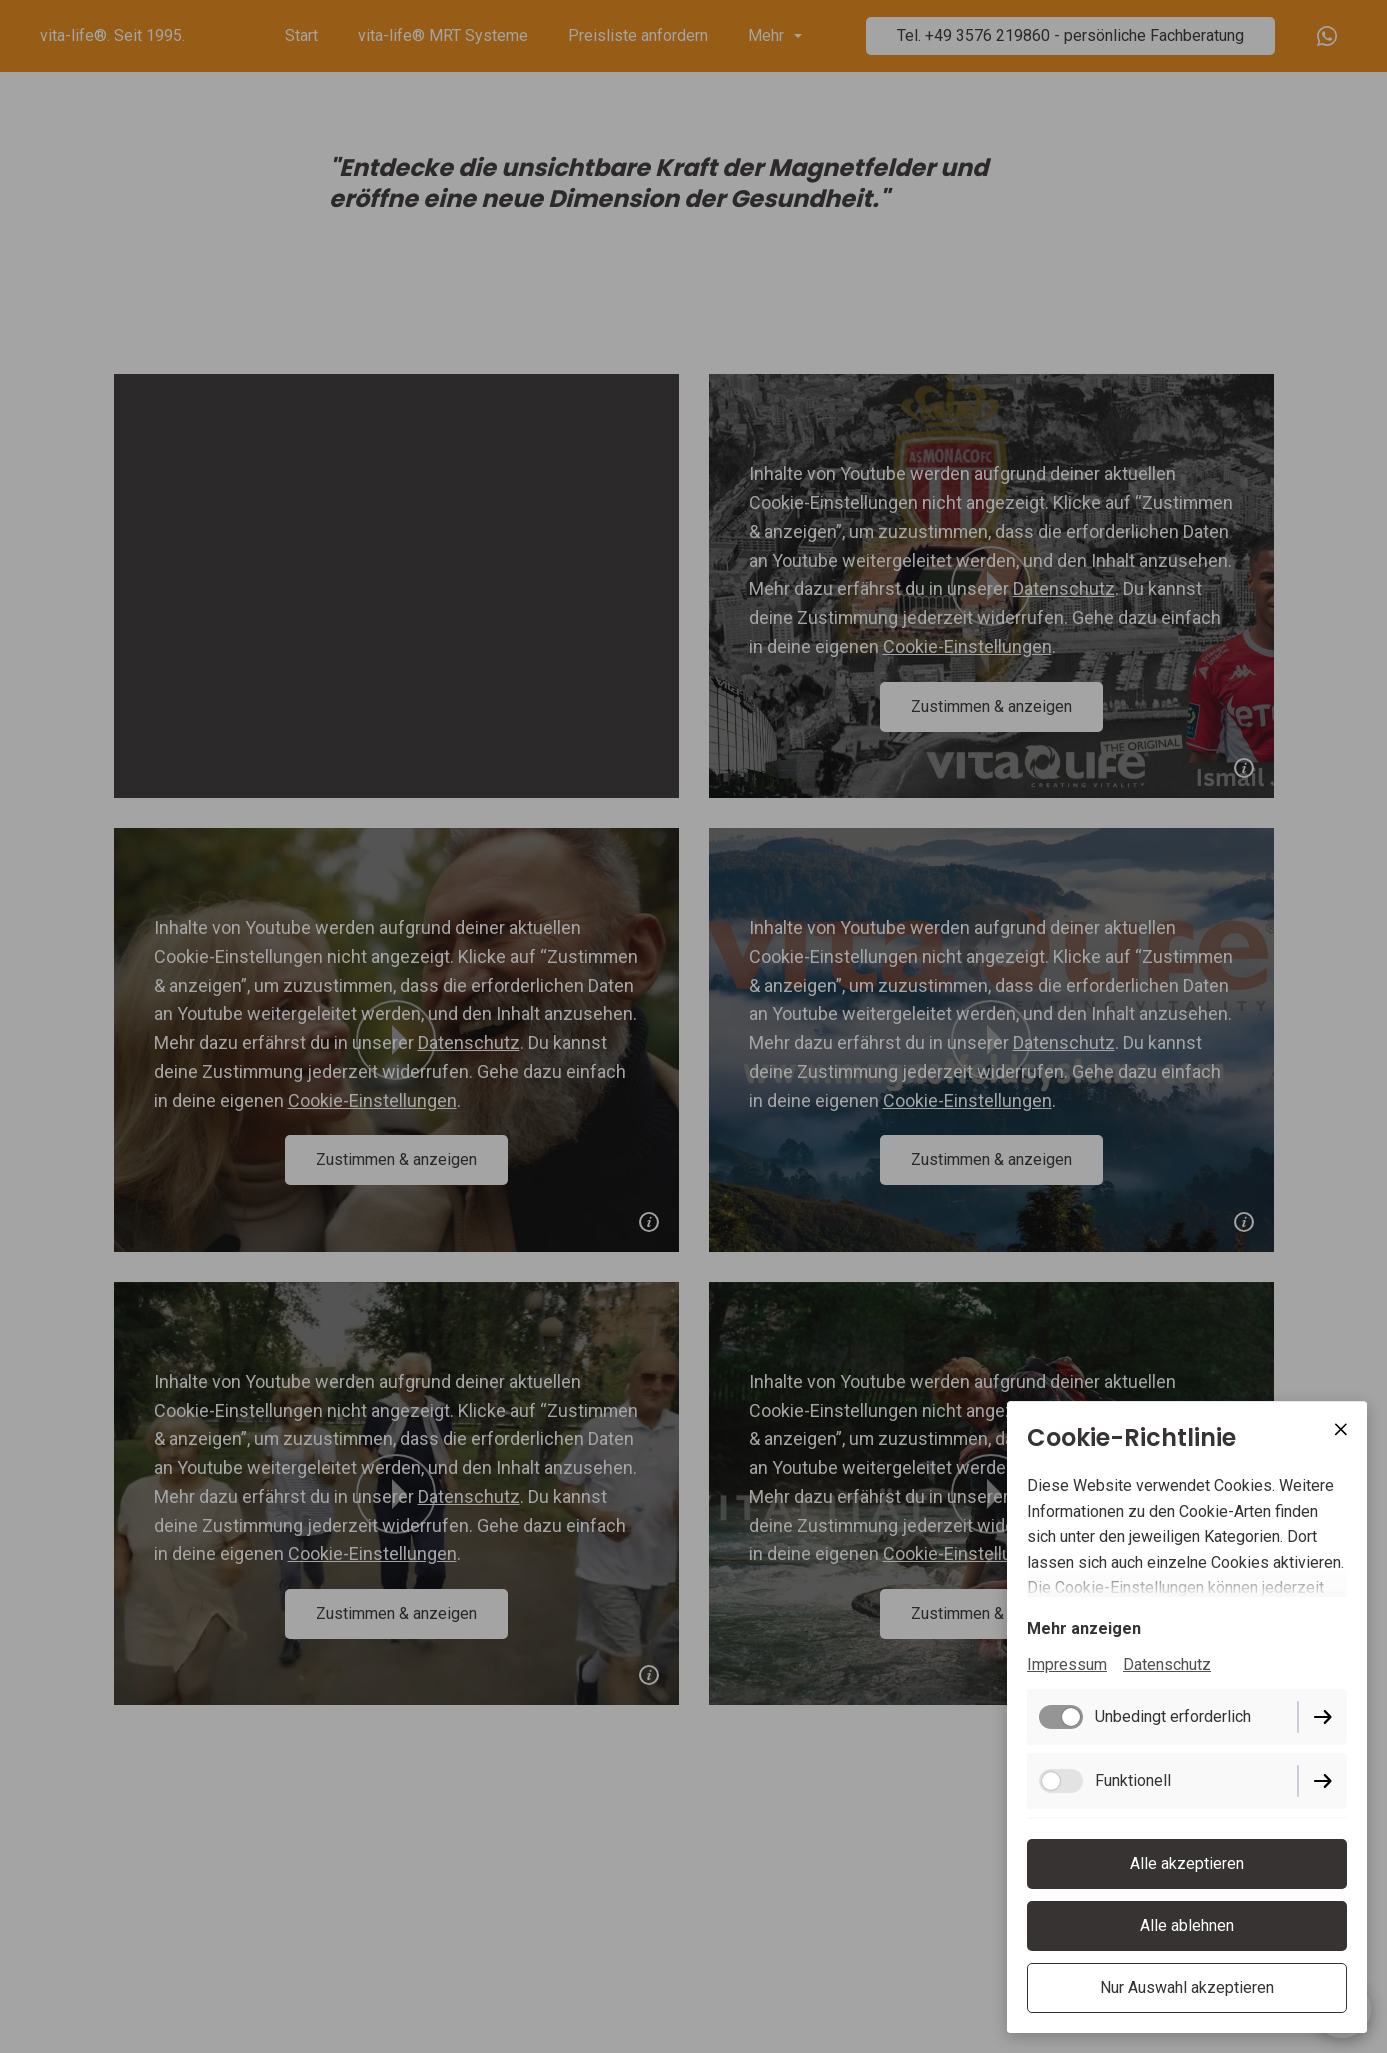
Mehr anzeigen (1084, 1628)
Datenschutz (1167, 1664)
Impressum (1067, 1664)
